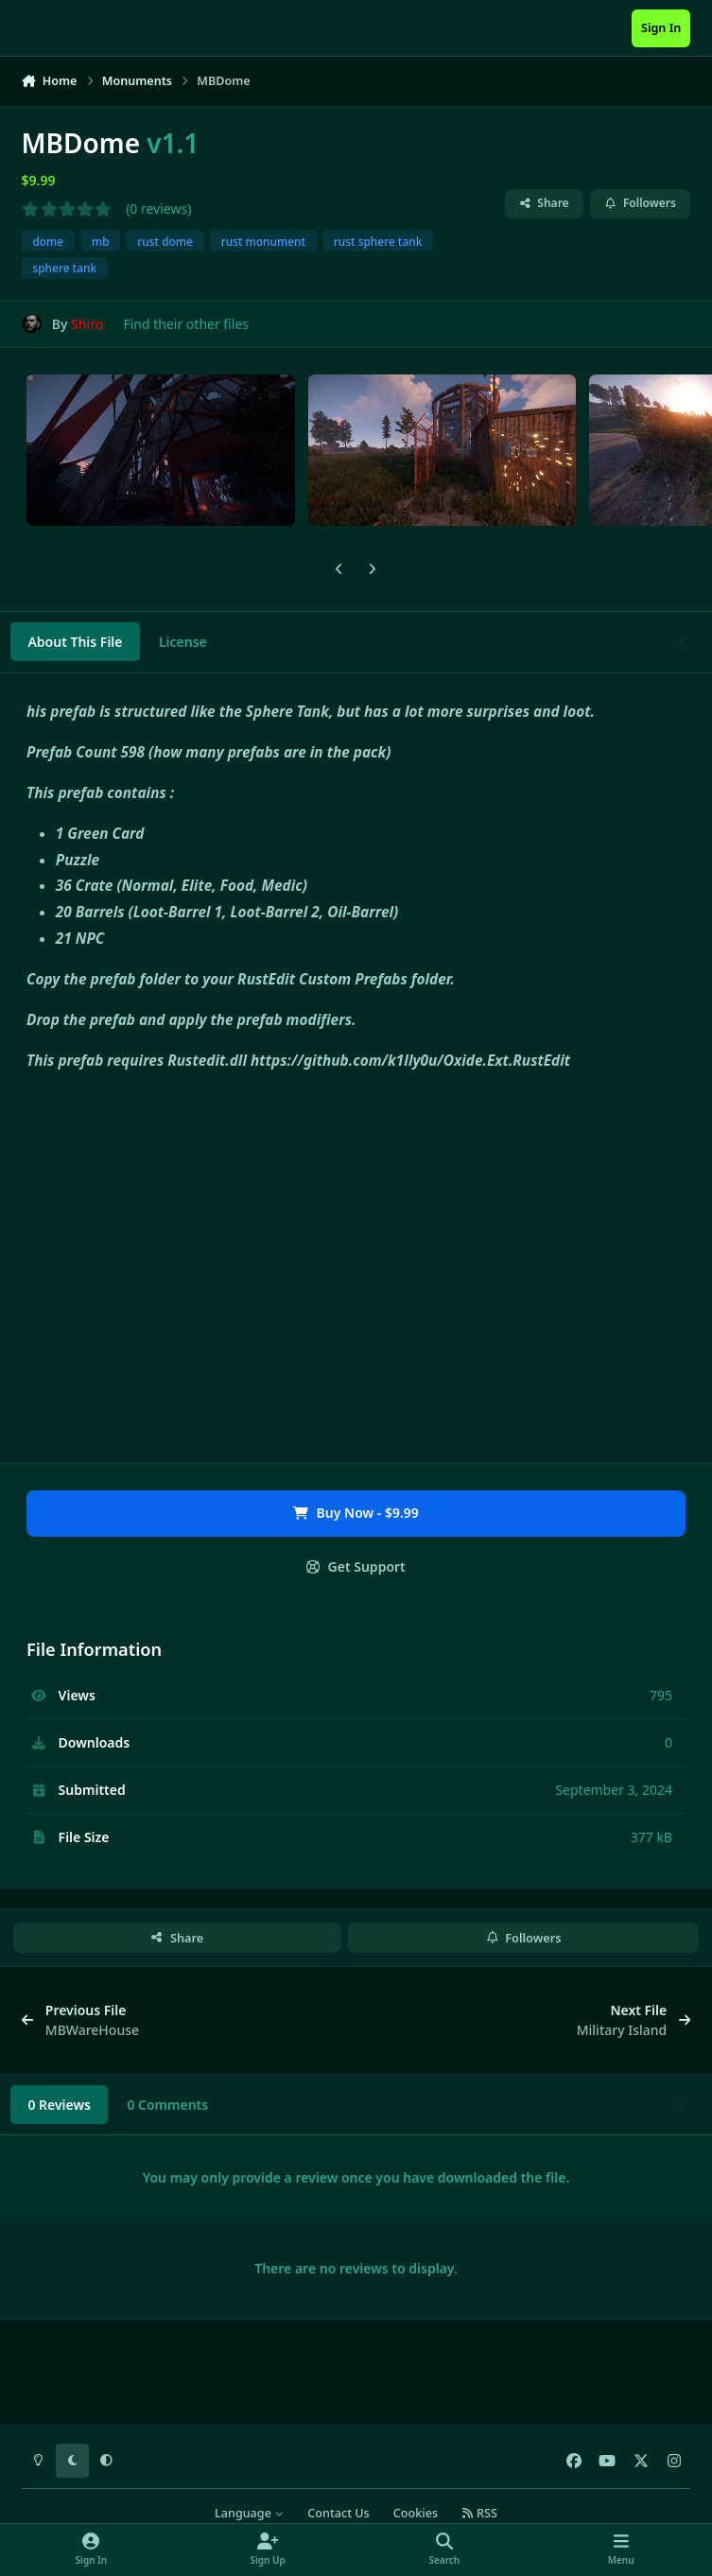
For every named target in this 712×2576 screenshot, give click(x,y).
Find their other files (186, 324)
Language (249, 2513)
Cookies (415, 2513)
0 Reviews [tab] (59, 2105)
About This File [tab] (74, 642)
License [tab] (183, 642)
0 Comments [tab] (167, 2105)
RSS (479, 2513)
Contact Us (338, 2513)
